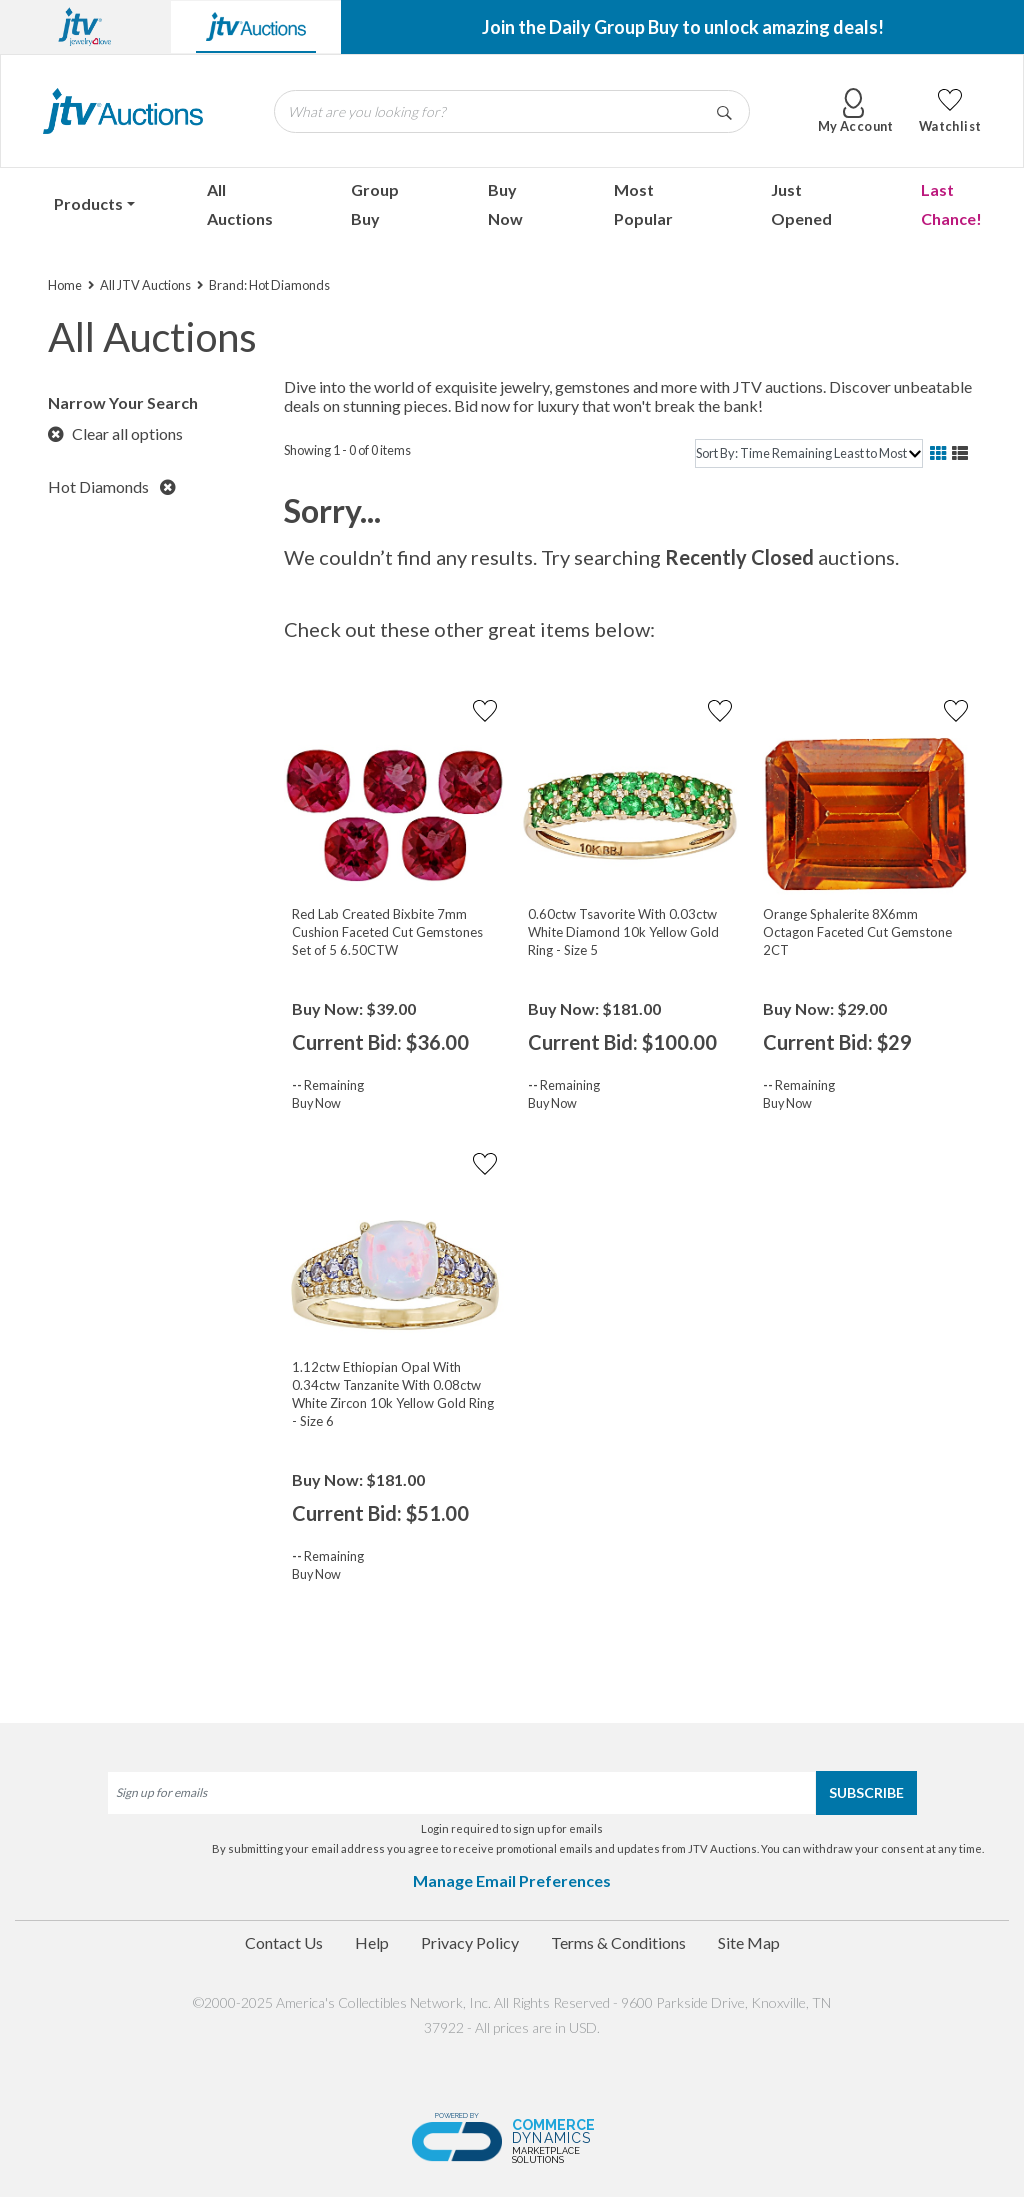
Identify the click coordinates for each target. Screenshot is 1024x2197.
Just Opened (801, 204)
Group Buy (375, 204)
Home (65, 285)
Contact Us (284, 1942)
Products (88, 203)
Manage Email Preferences (512, 1880)
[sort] (809, 453)
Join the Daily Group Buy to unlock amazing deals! (683, 27)
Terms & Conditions (618, 1942)
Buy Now (505, 204)
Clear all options (115, 433)
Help (372, 1942)
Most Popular (643, 204)
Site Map (749, 1942)
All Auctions (240, 204)
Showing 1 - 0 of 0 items (347, 450)
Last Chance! (951, 204)
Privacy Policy (470, 1942)
